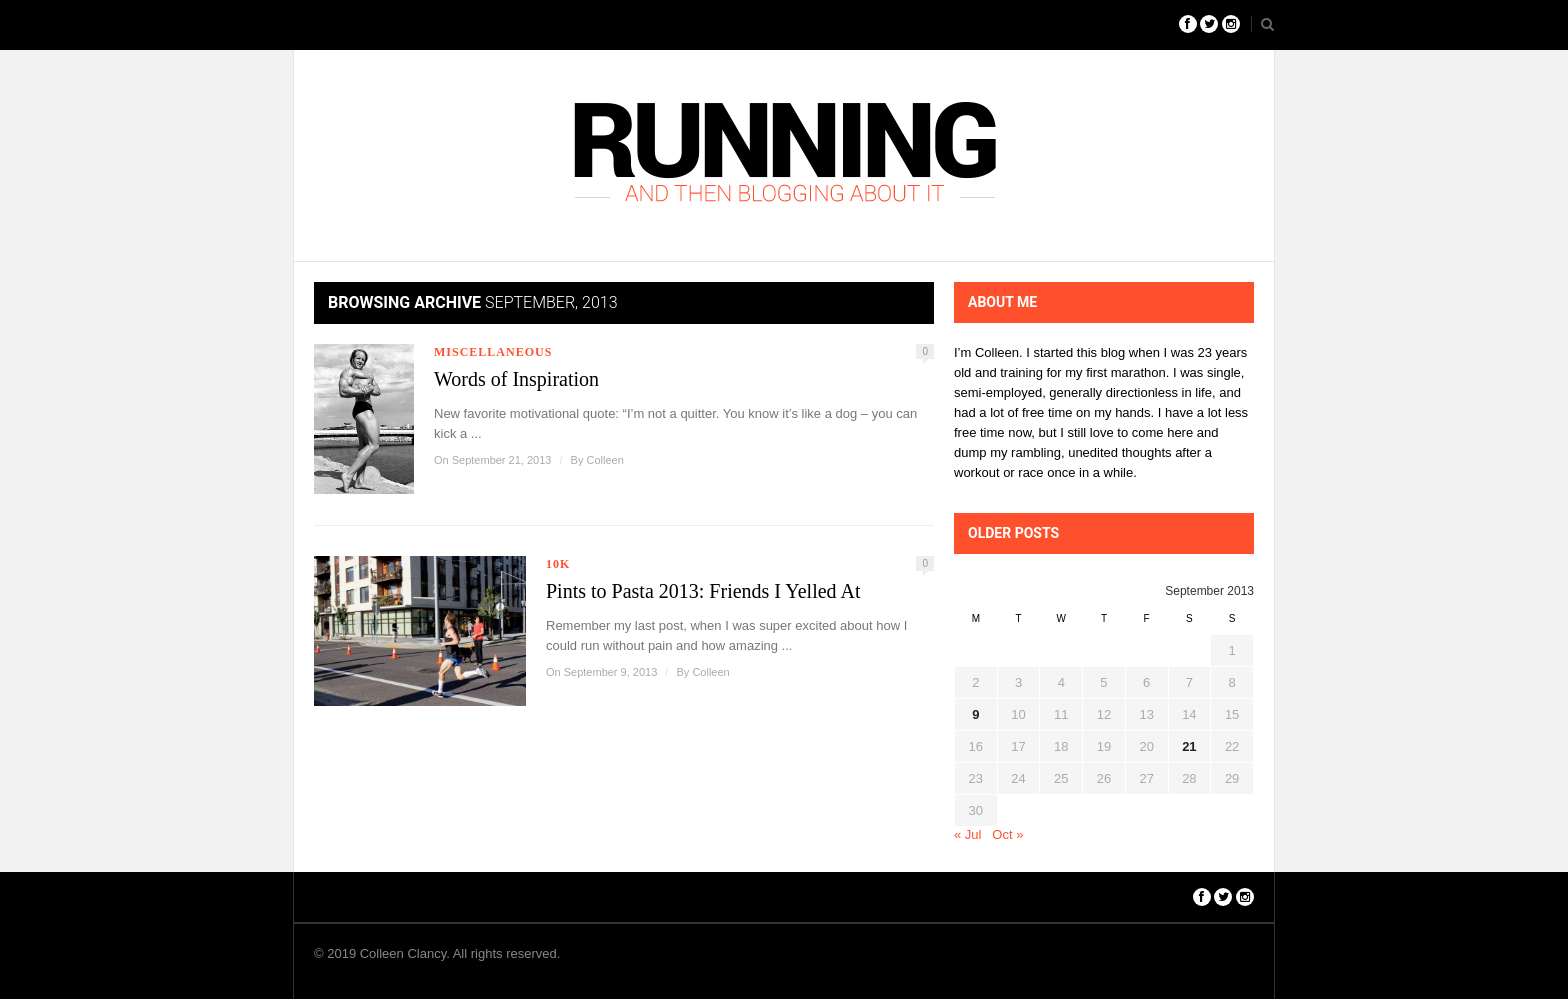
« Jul (967, 834)
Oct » (1007, 834)
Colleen (604, 460)
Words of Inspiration (516, 379)
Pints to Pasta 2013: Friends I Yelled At (703, 591)
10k (558, 564)
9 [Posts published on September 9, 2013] (975, 714)
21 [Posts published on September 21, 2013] (1189, 746)
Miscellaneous (493, 352)
